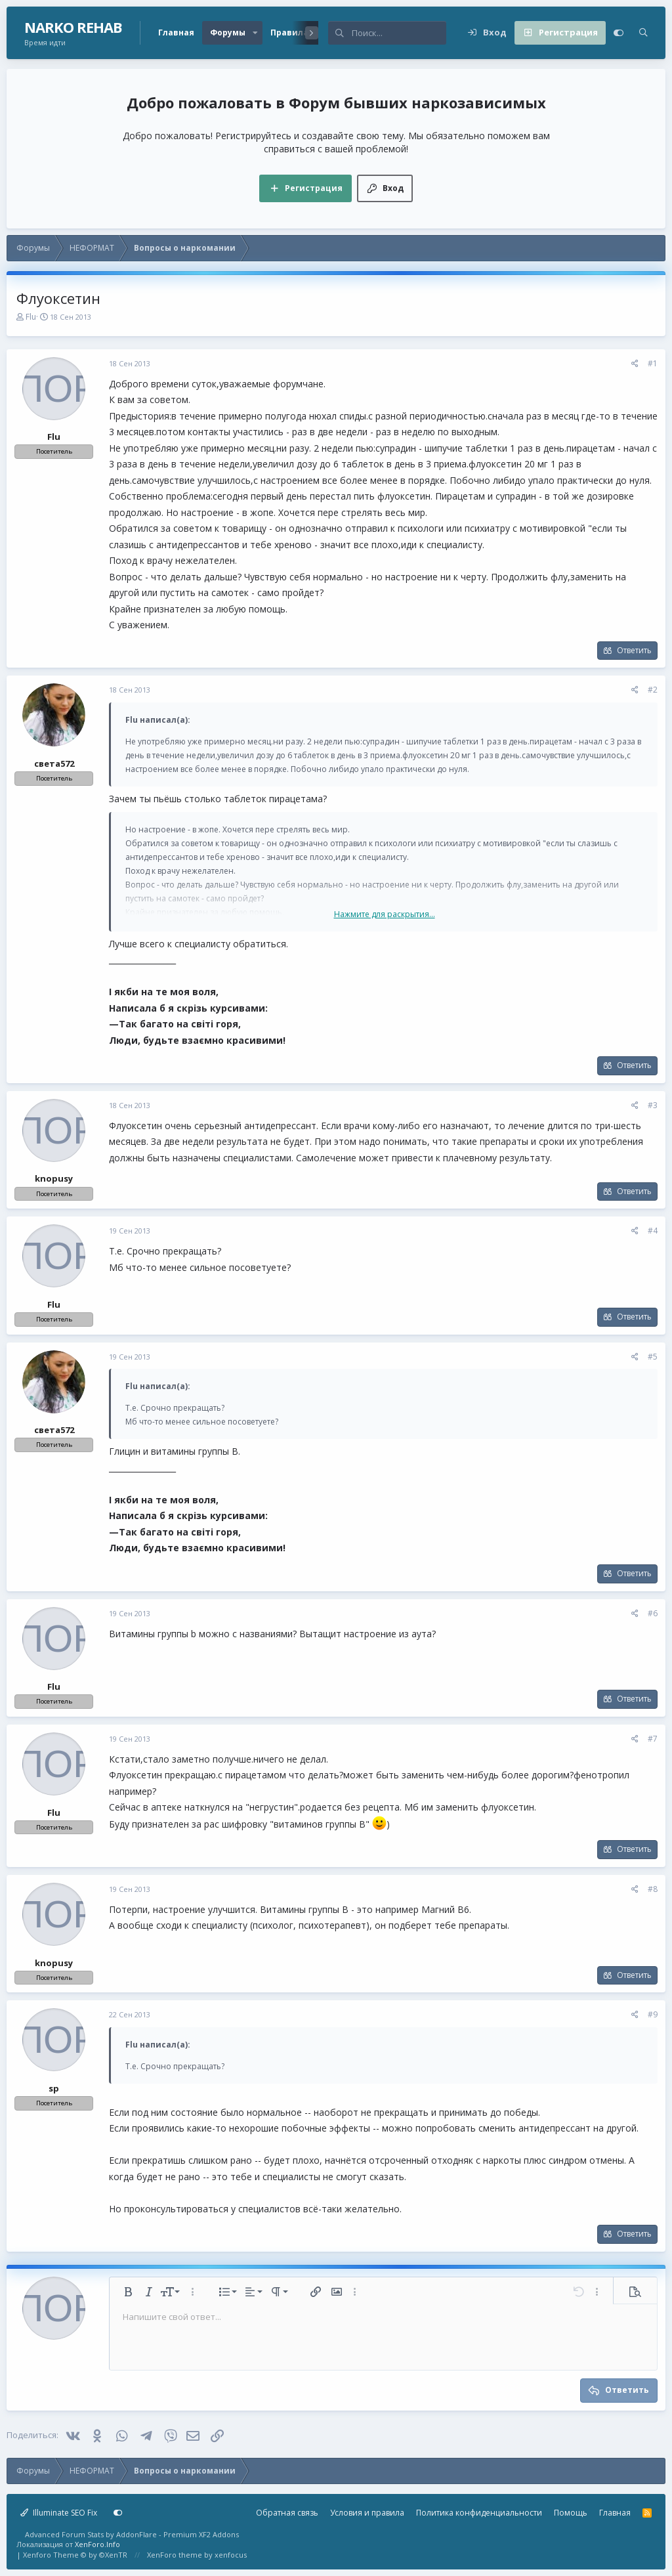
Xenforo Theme (75, 2555)
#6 (653, 1613)
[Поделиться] (635, 364)
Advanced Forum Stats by (132, 2534)
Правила (289, 32)
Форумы (227, 32)
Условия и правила (367, 2512)
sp (54, 2088)
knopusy (54, 1178)
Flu (31, 316)
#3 (653, 1105)
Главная (176, 32)
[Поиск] (399, 33)
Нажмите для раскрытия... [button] (384, 914)
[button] (255, 33)
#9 (653, 2014)
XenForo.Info (97, 2544)
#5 (653, 1356)
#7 (653, 1738)
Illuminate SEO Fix (58, 2512)
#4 (653, 1230)
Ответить (634, 650)
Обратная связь (287, 2512)
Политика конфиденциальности (479, 2512)
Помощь (570, 2512)
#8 (653, 1889)
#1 (653, 363)
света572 (54, 763)
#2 (653, 689)
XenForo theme (174, 2555)
